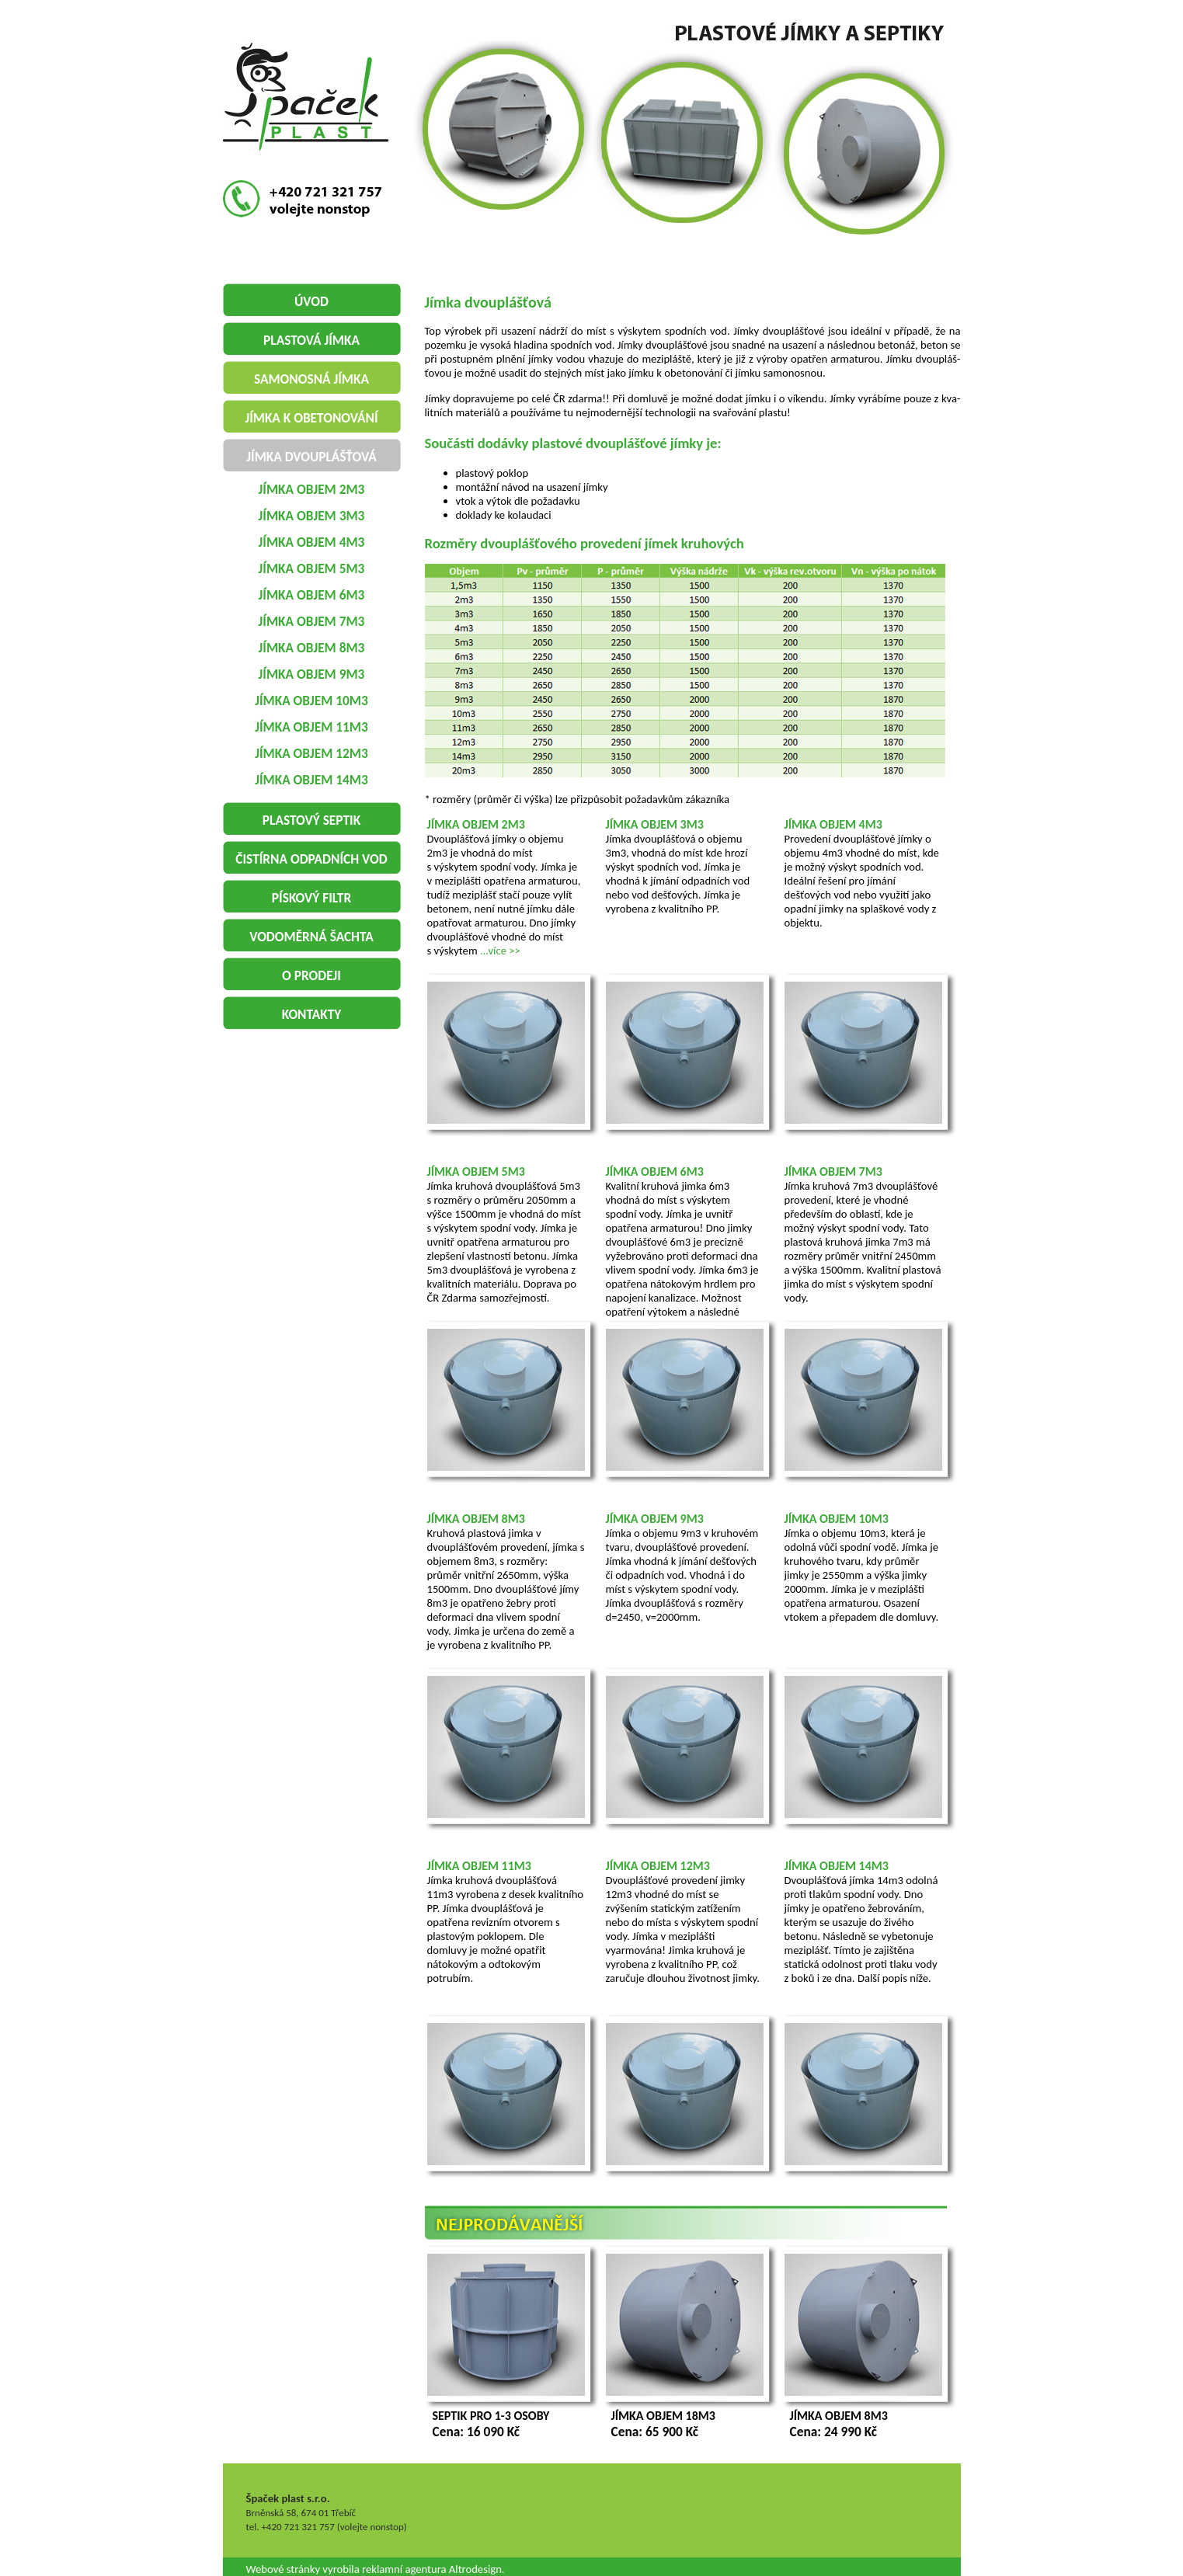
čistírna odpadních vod (311, 858)
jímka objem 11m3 (311, 726)
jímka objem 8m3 (312, 647)
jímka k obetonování (311, 417)
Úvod (311, 301)
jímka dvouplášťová (311, 456)
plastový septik (311, 820)
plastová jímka (311, 340)
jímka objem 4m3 (312, 542)
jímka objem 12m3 (311, 753)
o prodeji (311, 975)
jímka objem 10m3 (311, 700)
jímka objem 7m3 (312, 621)
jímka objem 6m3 (312, 594)
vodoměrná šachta (311, 936)
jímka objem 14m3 (311, 779)
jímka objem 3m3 (312, 515)
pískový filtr (311, 897)
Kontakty (312, 1014)
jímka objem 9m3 (312, 674)
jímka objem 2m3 (312, 489)
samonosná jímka (311, 379)
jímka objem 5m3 (312, 568)
